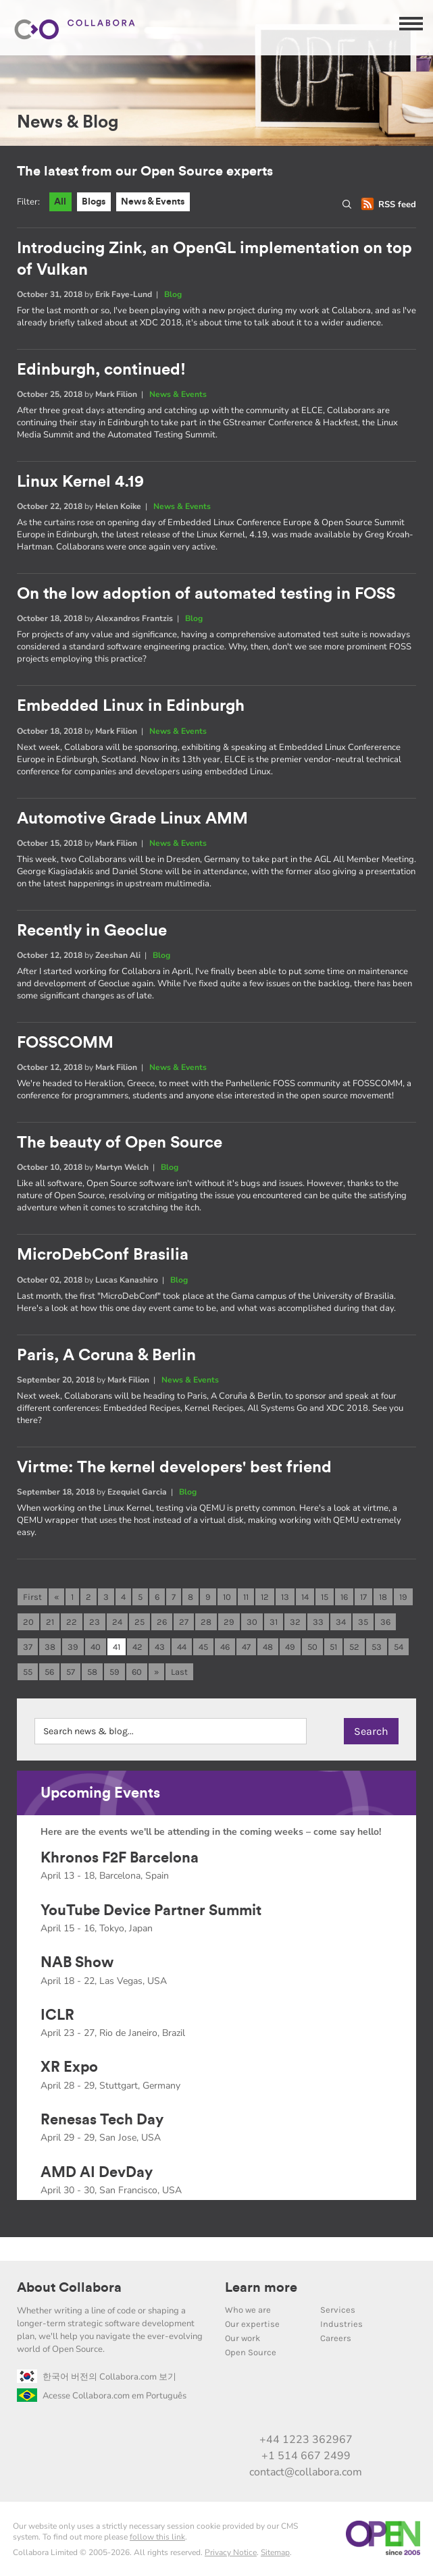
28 (206, 1622)
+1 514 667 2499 (306, 2455)
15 (324, 1597)
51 (333, 1647)
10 (227, 1597)
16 (344, 1597)
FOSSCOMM (65, 1044)
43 (160, 1647)
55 (27, 1672)
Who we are (248, 2310)
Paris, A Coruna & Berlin (106, 1355)
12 (265, 1597)
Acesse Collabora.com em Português (101, 2396)
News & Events (160, 202)
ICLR (57, 2015)
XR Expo (69, 2067)
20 (28, 1622)
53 (377, 1647)
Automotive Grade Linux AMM (132, 819)
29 (229, 1622)
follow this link (157, 2537)
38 (50, 1647)
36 (385, 1622)
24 (117, 1622)
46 (225, 1647)
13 (285, 1597)
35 (363, 1622)
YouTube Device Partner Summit (151, 1910)
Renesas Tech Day (102, 2119)
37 (27, 1647)
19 (403, 1597)
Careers (335, 2338)
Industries (341, 2324)
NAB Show (77, 1963)
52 (354, 1647)
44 (181, 1647)
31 (274, 1622)
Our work (242, 2338)
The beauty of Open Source (119, 1143)
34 (341, 1622)
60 (137, 1672)
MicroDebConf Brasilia (102, 1255)
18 (383, 1597)
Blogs (96, 202)
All (61, 202)
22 (71, 1622)
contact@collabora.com (305, 2472)
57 (70, 1672)
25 (139, 1622)
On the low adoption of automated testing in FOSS (206, 595)
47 (246, 1647)
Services (337, 2310)
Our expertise (252, 2324)
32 (295, 1622)
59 (114, 1672)
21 (50, 1622)
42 (137, 1647)
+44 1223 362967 (306, 2439)
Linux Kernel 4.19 (80, 483)
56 (49, 1672)
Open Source (250, 2352)
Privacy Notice (231, 2553)
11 (246, 1597)
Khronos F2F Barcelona (120, 1858)
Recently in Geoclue (92, 931)
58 (92, 1672)
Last (179, 1672)
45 (203, 1647)
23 (94, 1622)
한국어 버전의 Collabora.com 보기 (96, 2377)
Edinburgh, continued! (101, 370)
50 (312, 1647)
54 (398, 1647)
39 (73, 1647)
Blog (173, 294)
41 (116, 1647)
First (32, 1597)
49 (290, 1647)
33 (318, 1622)
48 (268, 1647)
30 (252, 1622)
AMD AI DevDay (97, 2172)
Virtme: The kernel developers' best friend (174, 1467)
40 (96, 1647)
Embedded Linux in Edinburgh (131, 707)
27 (183, 1622)
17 (363, 1597)
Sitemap (275, 2553)
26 (162, 1622)
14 (305, 1597)
